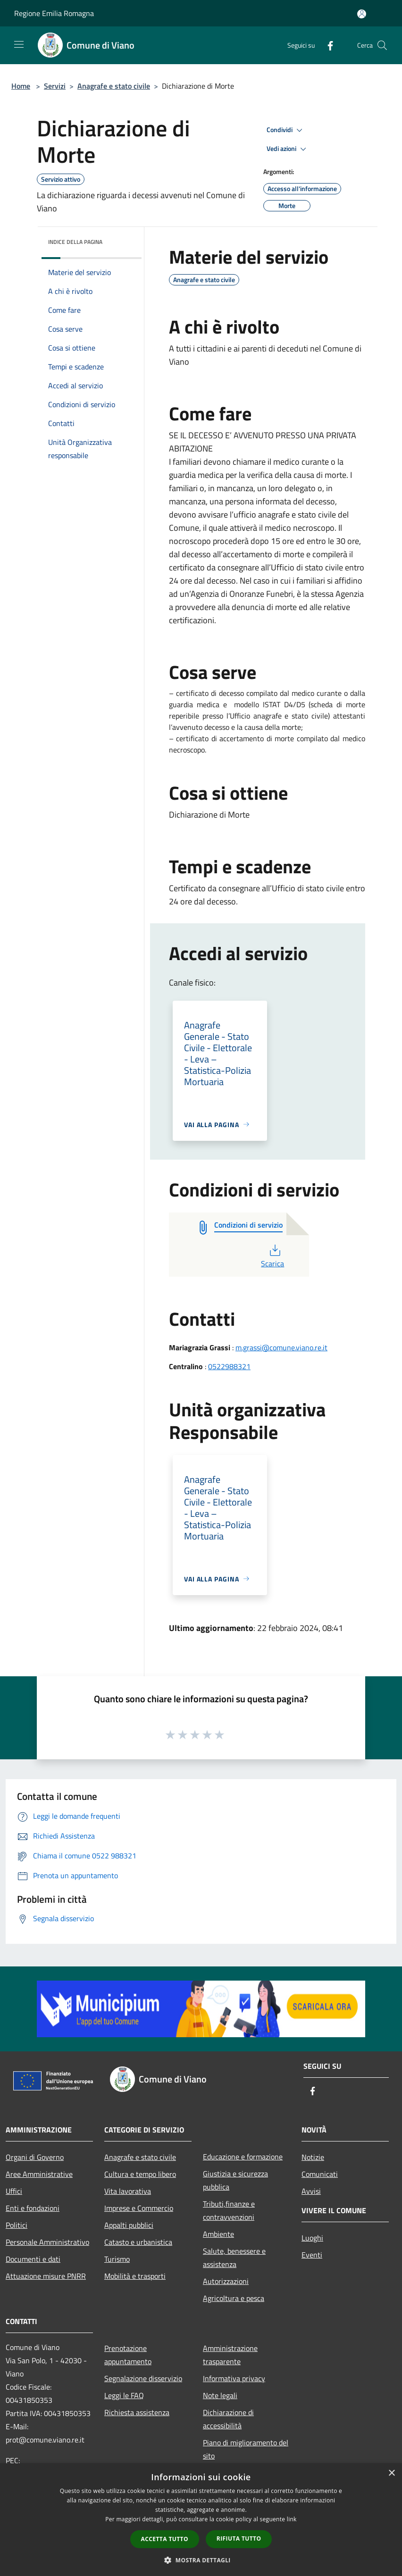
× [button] (391, 2473)
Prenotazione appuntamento (127, 2354)
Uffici (14, 2191)
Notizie (313, 2157)
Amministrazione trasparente (230, 2354)
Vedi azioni (288, 149)
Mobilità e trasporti (135, 2276)
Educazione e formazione (243, 2156)
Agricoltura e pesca (233, 2298)
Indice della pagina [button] (75, 241)
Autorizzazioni (226, 2281)
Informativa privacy (234, 2378)
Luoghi (312, 2237)
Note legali (220, 2395)
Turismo (117, 2259)
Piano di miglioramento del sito (245, 2449)
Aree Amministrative (39, 2174)
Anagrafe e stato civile (113, 86)
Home (20, 86)
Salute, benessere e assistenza (234, 2257)
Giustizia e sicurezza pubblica (235, 2180)
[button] (201, 2560)
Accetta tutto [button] (164, 2539)
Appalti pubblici (128, 2225)
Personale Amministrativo (47, 2242)
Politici (16, 2225)
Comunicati (320, 2174)
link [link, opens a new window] (292, 2519)
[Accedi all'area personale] (362, 14)
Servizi (55, 86)
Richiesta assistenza (136, 2412)
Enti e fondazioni (32, 2208)
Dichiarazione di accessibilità (228, 2419)
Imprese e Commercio (138, 2208)
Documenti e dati (33, 2259)
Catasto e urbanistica (138, 2242)
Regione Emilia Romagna (54, 13)
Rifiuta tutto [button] (239, 2538)
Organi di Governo (35, 2157)
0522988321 (229, 1366)
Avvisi (311, 2191)
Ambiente (218, 2234)
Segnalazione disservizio (143, 2378)
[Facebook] (326, 45)
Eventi (312, 2254)
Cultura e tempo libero (140, 2174)
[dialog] (201, 2519)
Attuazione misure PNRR (46, 2276)
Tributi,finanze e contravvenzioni (229, 2210)
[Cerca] (382, 45)
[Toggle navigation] (19, 44)
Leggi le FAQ (124, 2395)
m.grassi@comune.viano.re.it (281, 1347)
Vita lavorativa (127, 2191)
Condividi (286, 130)
